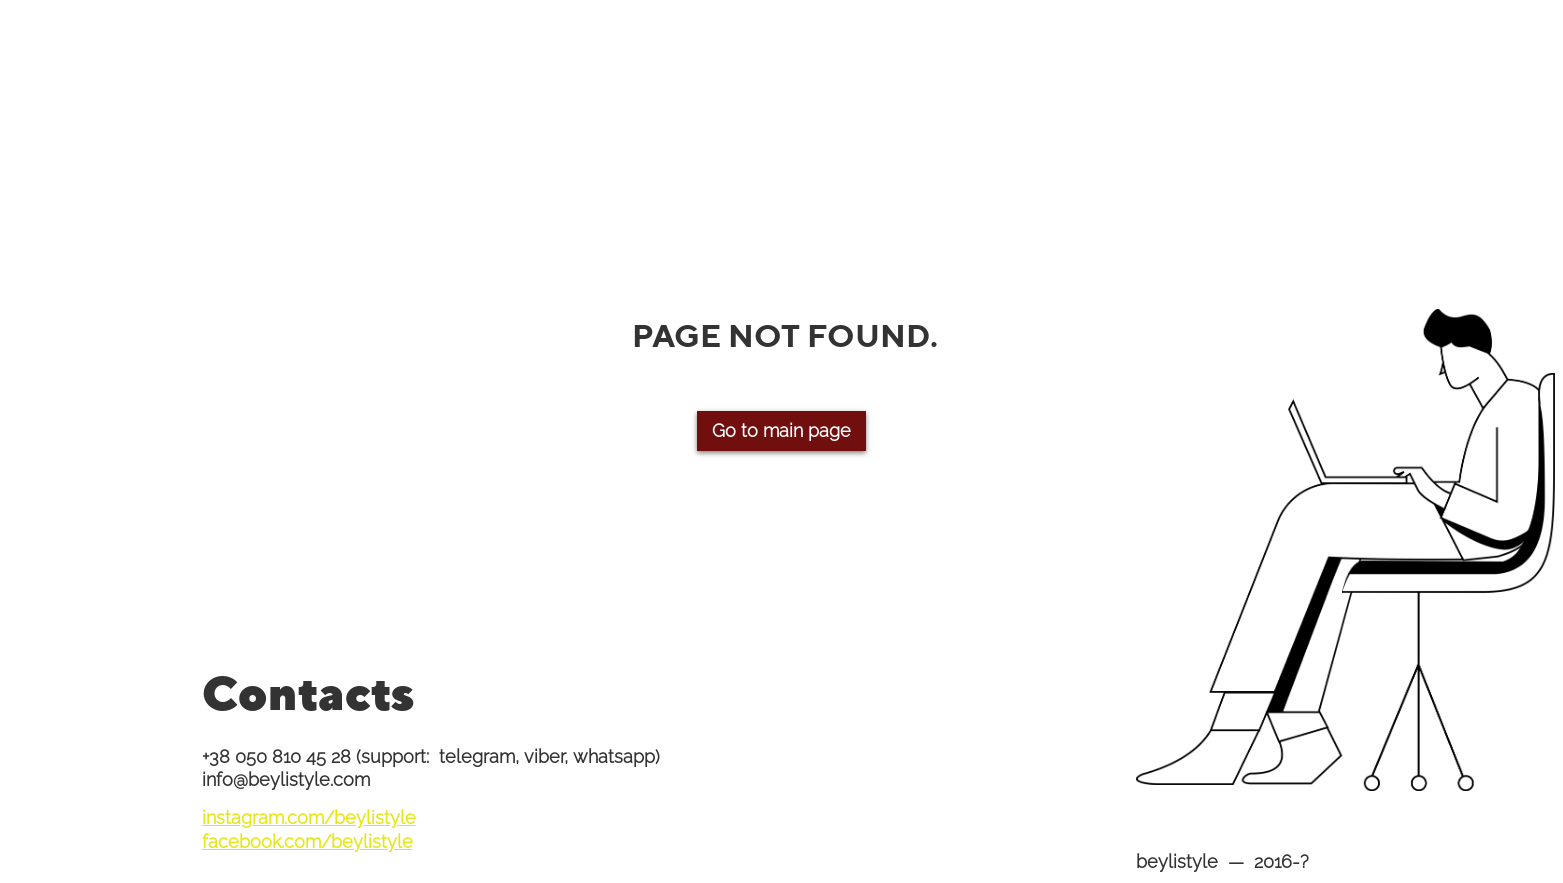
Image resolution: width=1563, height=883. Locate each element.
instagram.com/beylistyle (309, 817)
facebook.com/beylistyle (307, 841)
